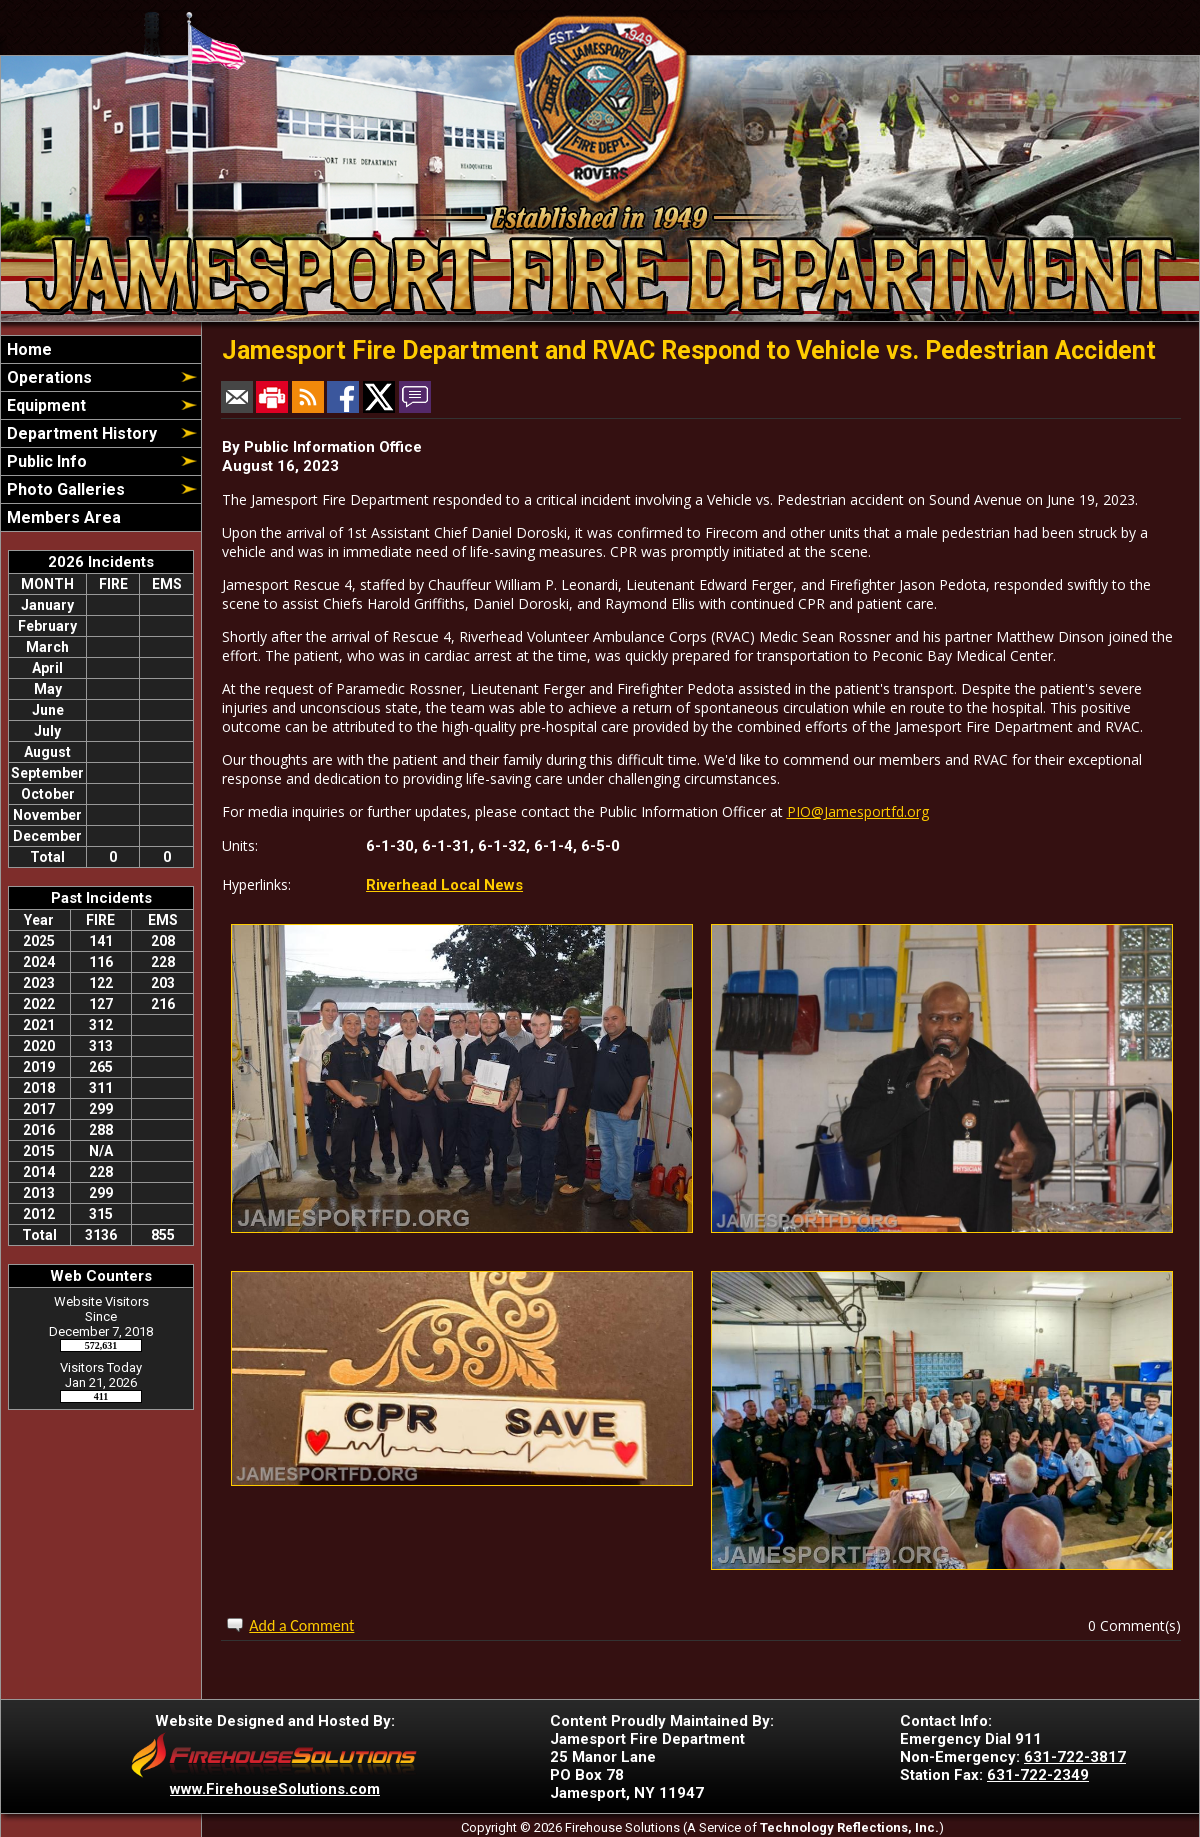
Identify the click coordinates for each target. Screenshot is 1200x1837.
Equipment (44, 405)
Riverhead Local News (444, 885)
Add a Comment (301, 1625)
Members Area (62, 517)
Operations (47, 377)
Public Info (45, 461)
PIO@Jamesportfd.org (858, 811)
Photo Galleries (64, 489)
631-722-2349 (1038, 1775)
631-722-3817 (1075, 1757)
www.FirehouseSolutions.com (275, 1789)
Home (27, 349)
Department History (80, 433)
